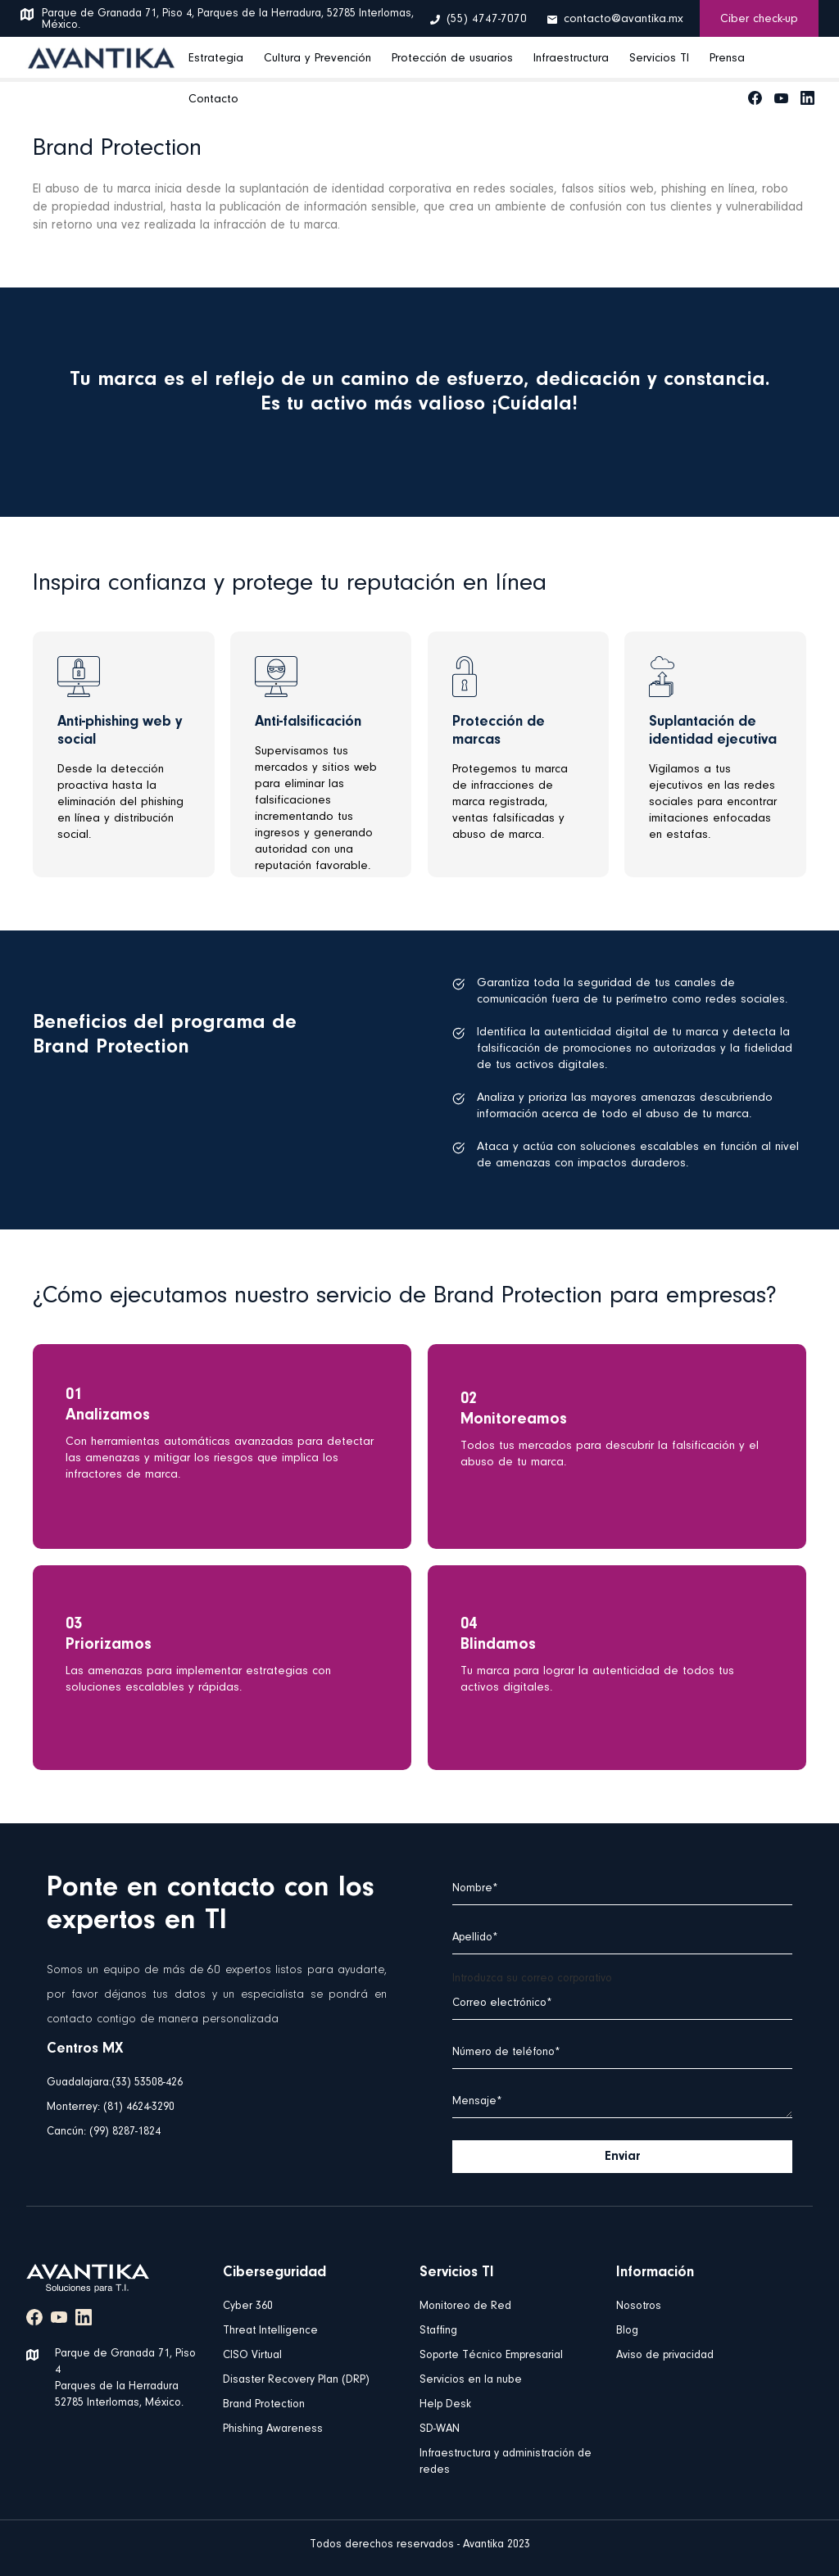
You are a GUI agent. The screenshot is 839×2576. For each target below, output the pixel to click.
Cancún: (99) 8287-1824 (104, 2132)
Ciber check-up (759, 19)
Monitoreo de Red (465, 2306)
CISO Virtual (252, 2355)
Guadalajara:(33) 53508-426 (115, 2083)
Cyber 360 (248, 2306)
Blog (627, 2331)
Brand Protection (264, 2405)
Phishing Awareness (273, 2429)
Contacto (213, 99)
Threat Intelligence (270, 2331)
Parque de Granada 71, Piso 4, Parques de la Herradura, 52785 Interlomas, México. (228, 19)
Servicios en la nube (471, 2380)
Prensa (727, 58)
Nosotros (638, 2306)
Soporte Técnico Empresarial (491, 2355)
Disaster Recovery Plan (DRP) (296, 2380)
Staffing (438, 2331)
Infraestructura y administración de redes (506, 2462)
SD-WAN (440, 2429)
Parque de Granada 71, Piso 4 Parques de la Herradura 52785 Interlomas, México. (125, 2378)
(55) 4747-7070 (487, 19)
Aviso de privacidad (665, 2355)
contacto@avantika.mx (623, 19)
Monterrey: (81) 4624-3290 (111, 2107)
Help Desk (445, 2405)
